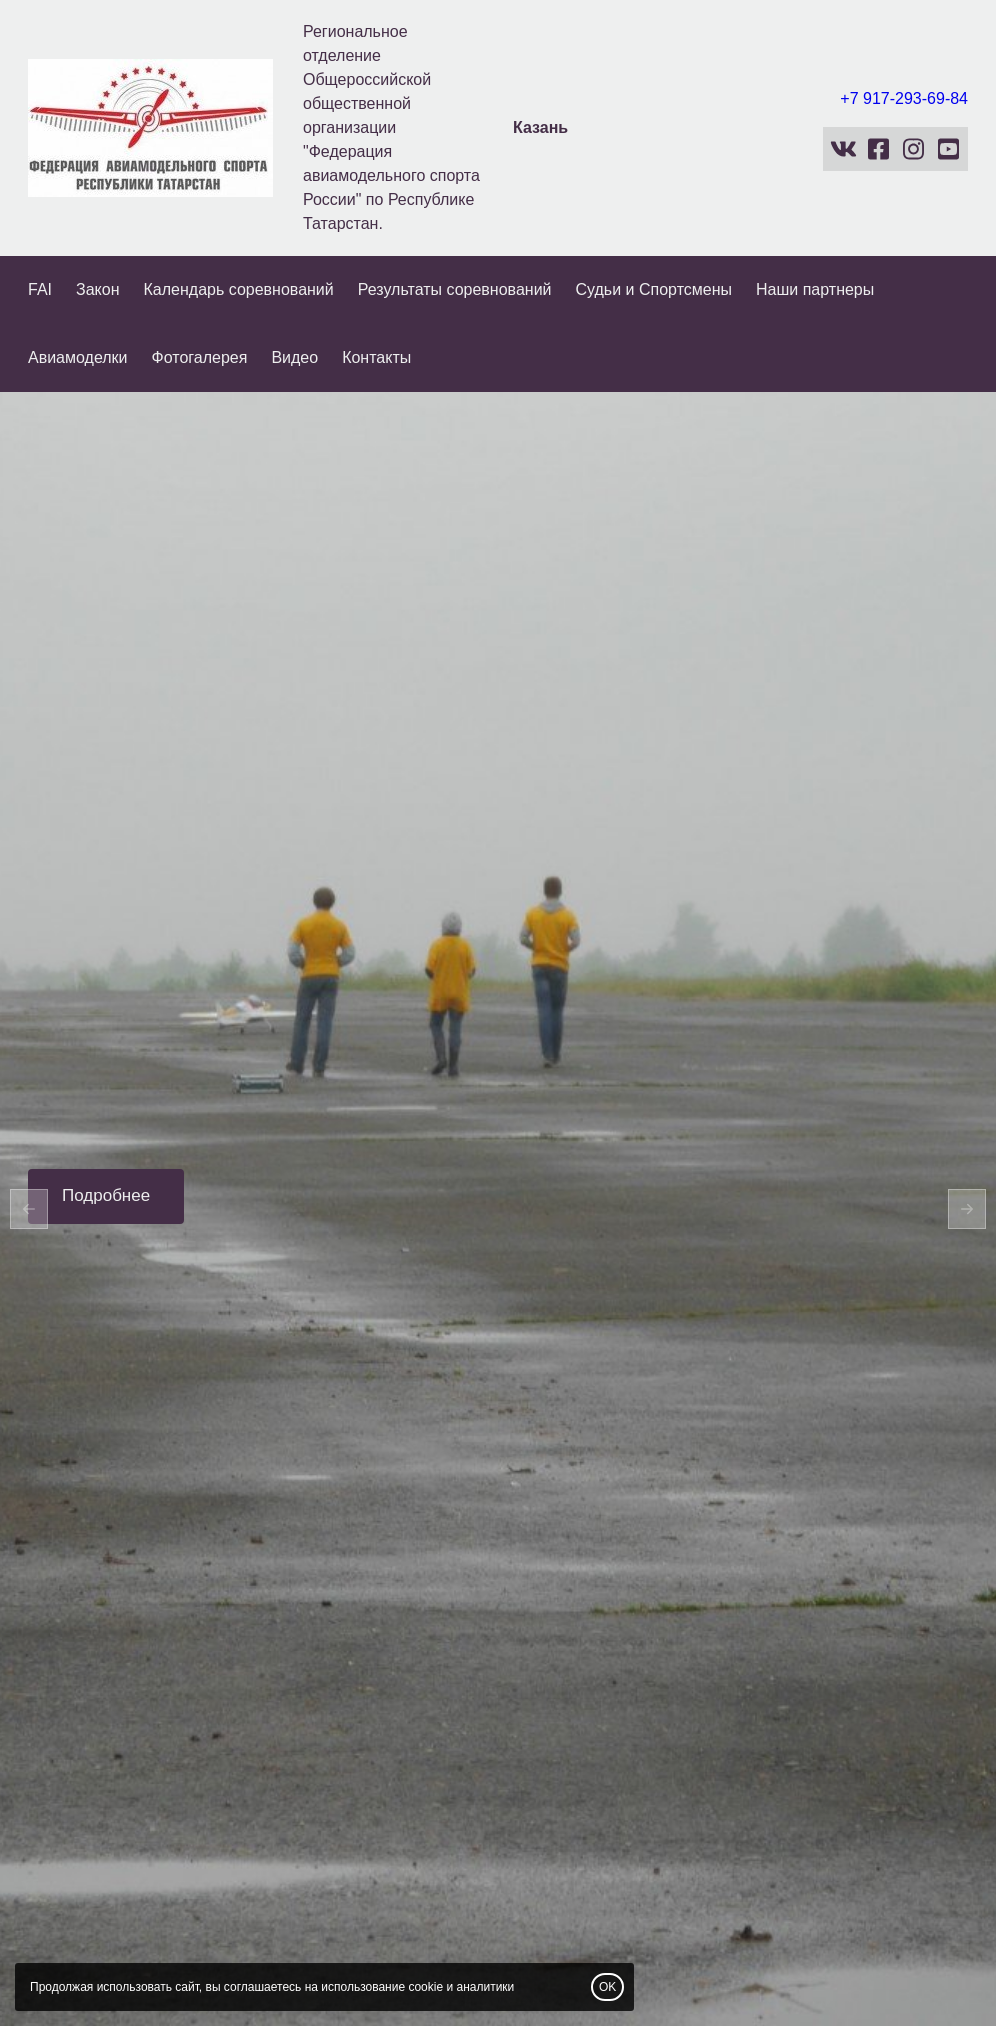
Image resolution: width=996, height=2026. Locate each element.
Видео (294, 357)
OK (607, 1987)
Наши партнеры (815, 289)
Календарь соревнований (239, 289)
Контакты (376, 357)
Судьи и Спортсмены (654, 289)
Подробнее (106, 1195)
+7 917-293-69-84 (904, 98)
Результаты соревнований (455, 289)
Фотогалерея (200, 357)
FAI (40, 289)
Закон (97, 289)
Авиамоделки (78, 357)
